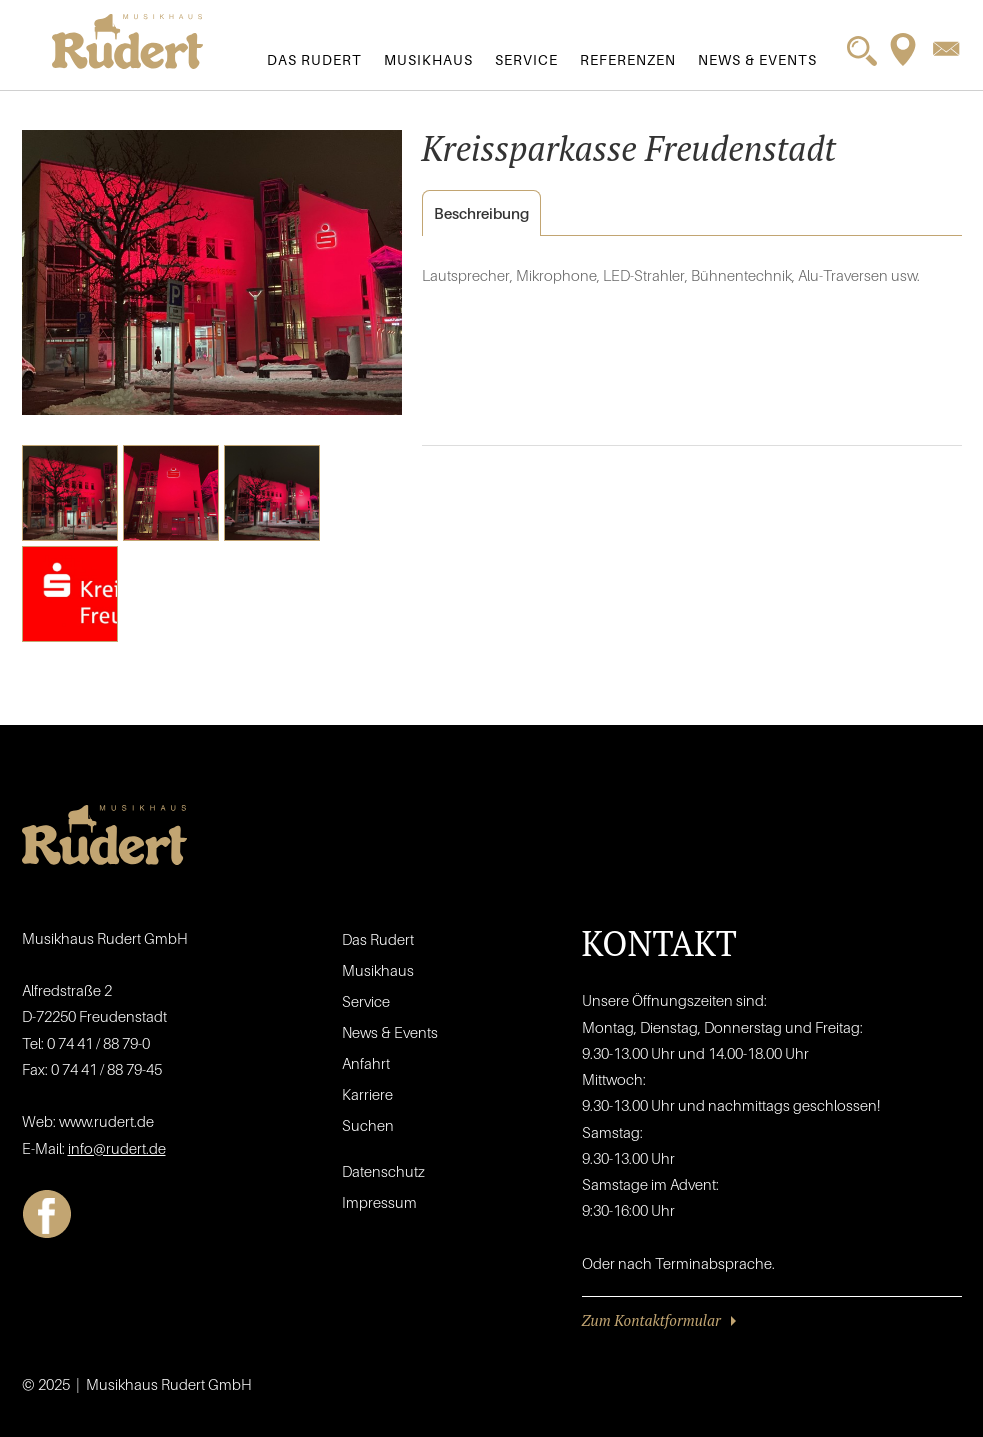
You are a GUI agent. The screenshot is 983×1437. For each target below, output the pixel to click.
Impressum (379, 1202)
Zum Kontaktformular (651, 1320)
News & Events (757, 59)
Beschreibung (475, 213)
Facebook (47, 1214)
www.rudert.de (106, 1121)
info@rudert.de (117, 1148)
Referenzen (628, 59)
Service (526, 59)
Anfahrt (366, 1063)
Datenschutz (383, 1171)
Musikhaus (428, 59)
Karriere (367, 1094)
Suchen (368, 1125)
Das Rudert (314, 59)
